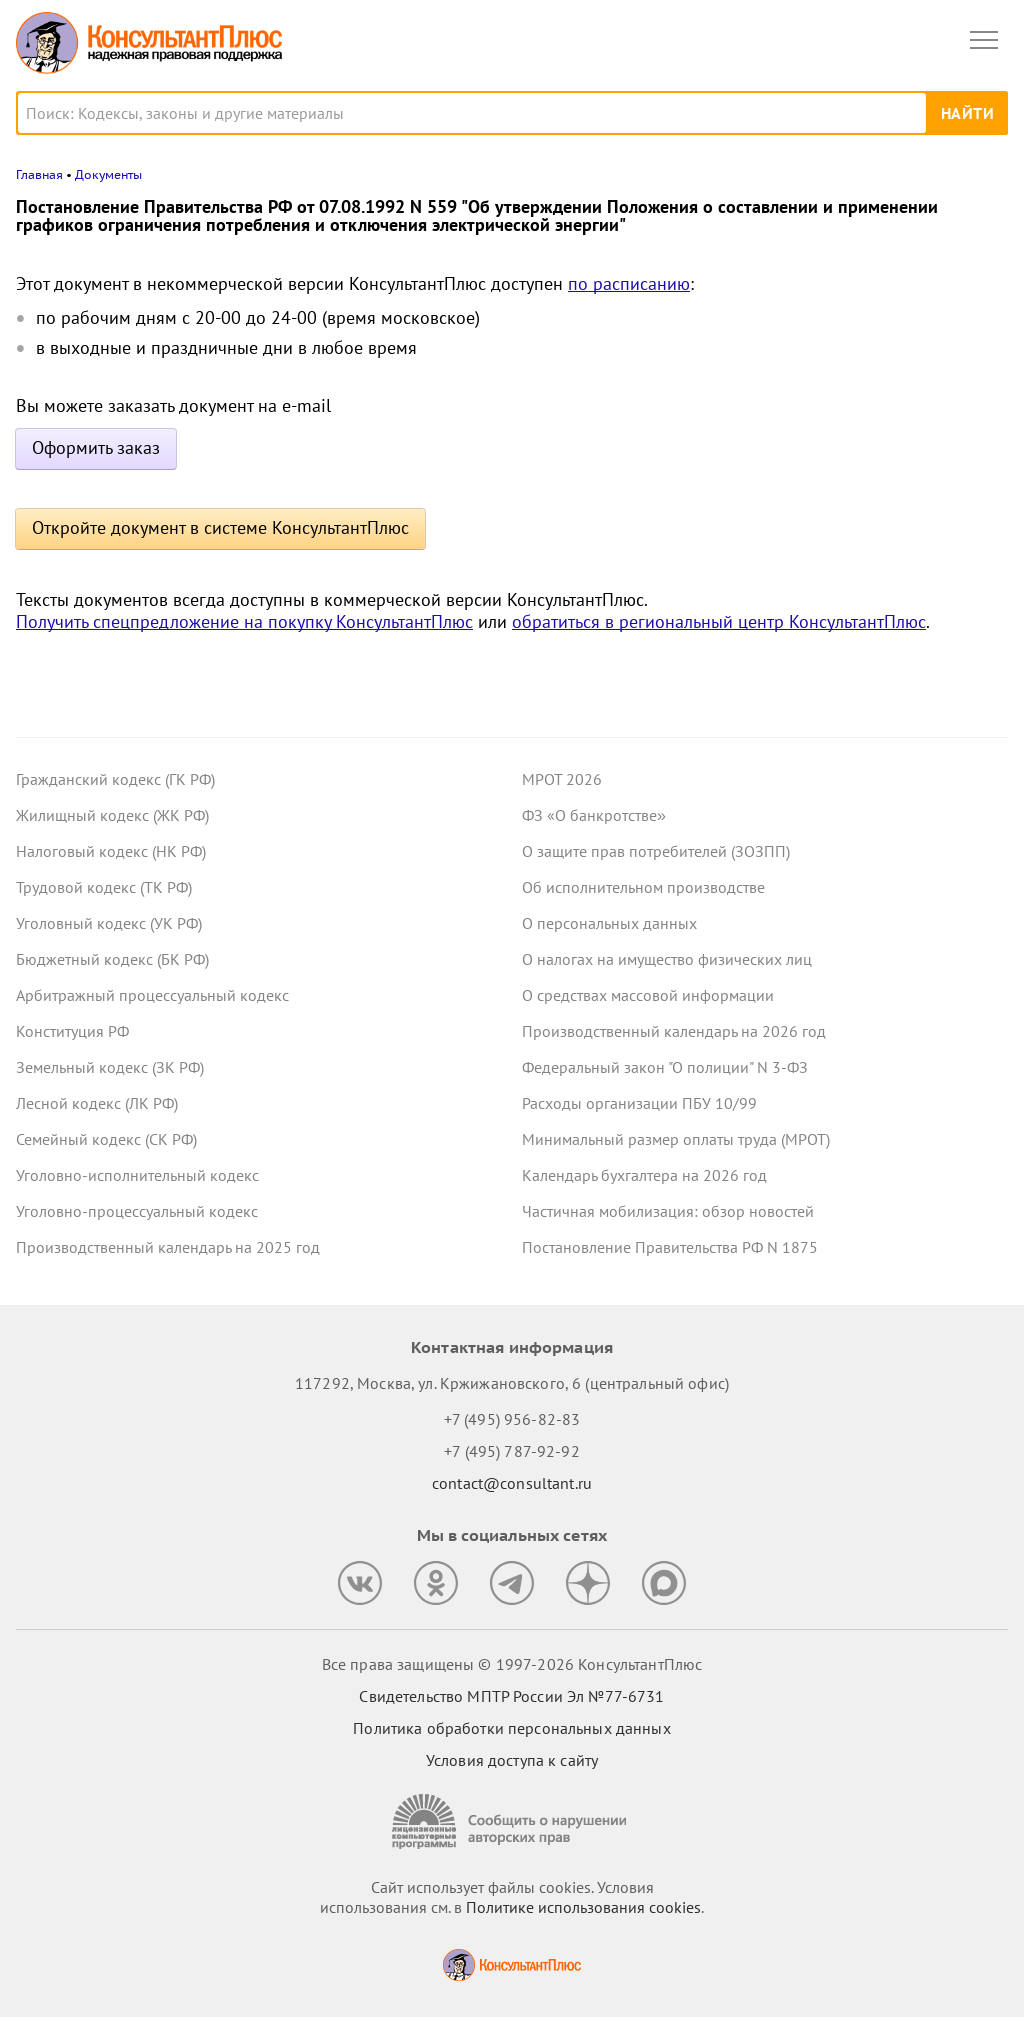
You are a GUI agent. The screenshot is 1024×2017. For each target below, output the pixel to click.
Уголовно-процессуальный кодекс (137, 1211)
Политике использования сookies (583, 1907)
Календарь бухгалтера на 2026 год (644, 1175)
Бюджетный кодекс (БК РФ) (112, 959)
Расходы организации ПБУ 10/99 (639, 1103)
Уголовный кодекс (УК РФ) (109, 923)
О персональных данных (609, 923)
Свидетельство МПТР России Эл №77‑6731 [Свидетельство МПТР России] (511, 1696)
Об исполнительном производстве (643, 887)
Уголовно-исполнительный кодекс (137, 1175)
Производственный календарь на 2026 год (674, 1031)
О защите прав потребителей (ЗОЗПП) (656, 851)
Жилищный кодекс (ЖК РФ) (112, 815)
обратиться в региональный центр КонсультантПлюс (719, 621)
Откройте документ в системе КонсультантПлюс (220, 527)
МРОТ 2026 (562, 779)
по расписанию (629, 283)
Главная (39, 174)
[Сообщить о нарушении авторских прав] (512, 1821)
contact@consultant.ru (512, 1483)
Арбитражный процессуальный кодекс (152, 995)
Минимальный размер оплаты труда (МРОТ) (676, 1139)
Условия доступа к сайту (512, 1760)
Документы (108, 174)
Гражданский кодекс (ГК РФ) (115, 779)
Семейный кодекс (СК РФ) (106, 1139)
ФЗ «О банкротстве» (594, 815)
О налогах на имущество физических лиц (667, 959)
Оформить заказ (96, 447)
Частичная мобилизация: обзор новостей (668, 1211)
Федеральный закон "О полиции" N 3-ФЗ (665, 1067)
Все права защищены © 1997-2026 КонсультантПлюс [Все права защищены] (512, 1664)
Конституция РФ (72, 1031)
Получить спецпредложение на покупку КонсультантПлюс (244, 621)
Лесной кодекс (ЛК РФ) (97, 1103)
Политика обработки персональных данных (511, 1728)
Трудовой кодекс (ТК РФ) (104, 887)
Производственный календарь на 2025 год (168, 1247)
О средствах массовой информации (648, 995)
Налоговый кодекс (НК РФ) (111, 851)
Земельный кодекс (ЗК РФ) (110, 1067)
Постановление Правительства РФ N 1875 (670, 1247)
